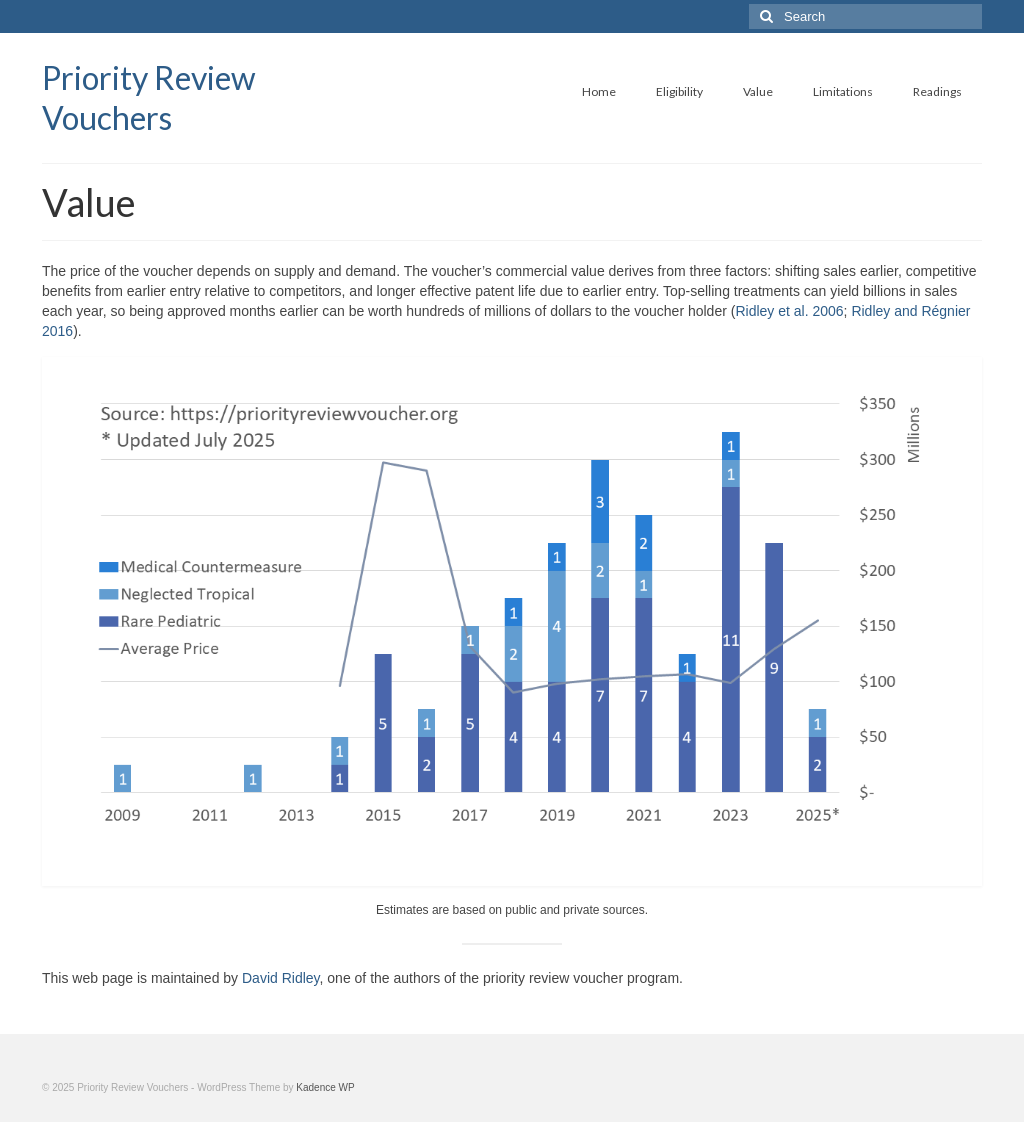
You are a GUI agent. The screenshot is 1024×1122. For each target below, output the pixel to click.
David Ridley (281, 978)
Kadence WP (325, 1087)
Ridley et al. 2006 (789, 311)
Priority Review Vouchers (149, 97)
